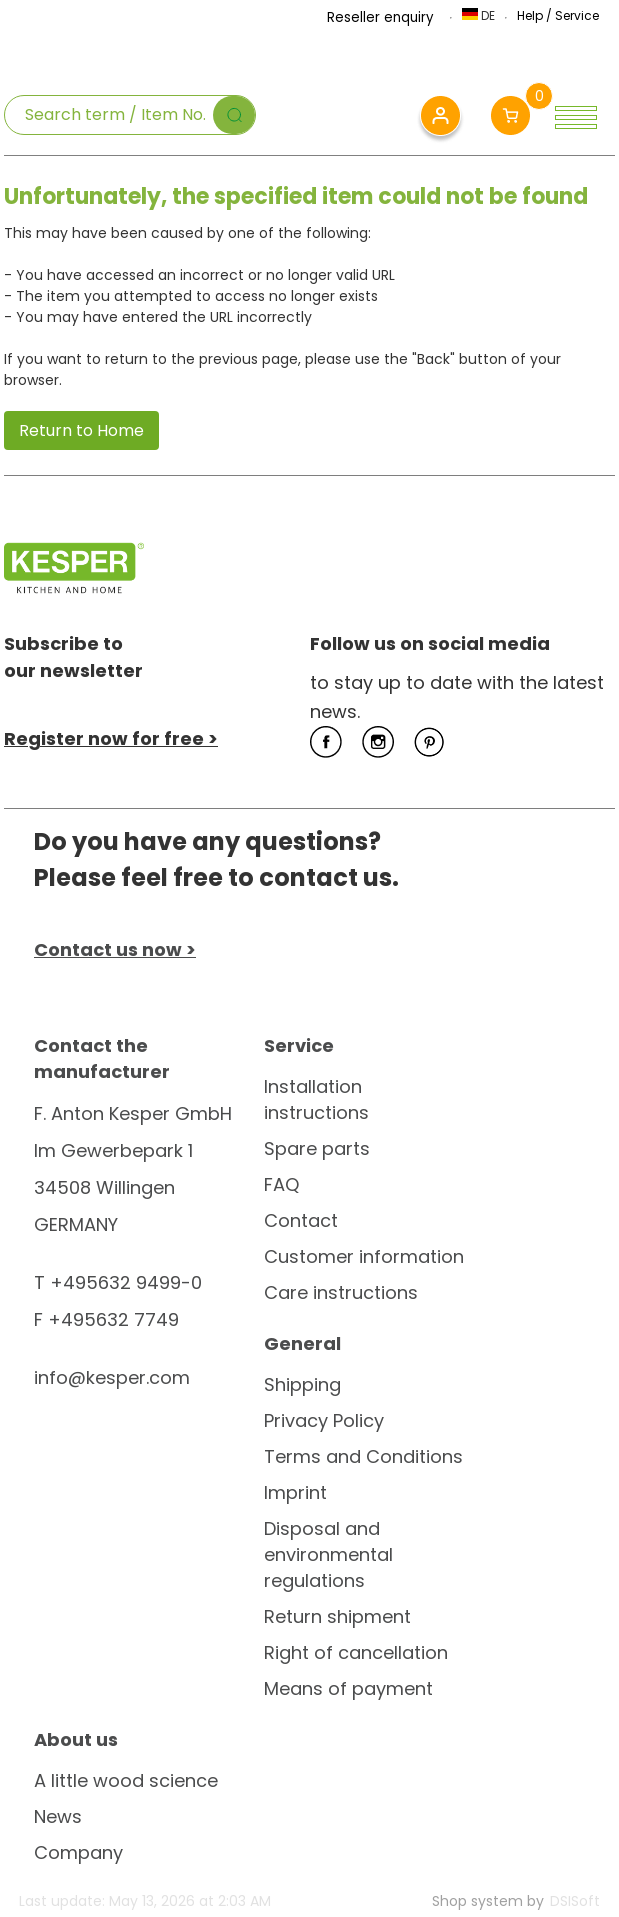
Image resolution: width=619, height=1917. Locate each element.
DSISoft (575, 1901)
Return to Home (81, 430)
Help (530, 15)
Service (577, 15)
